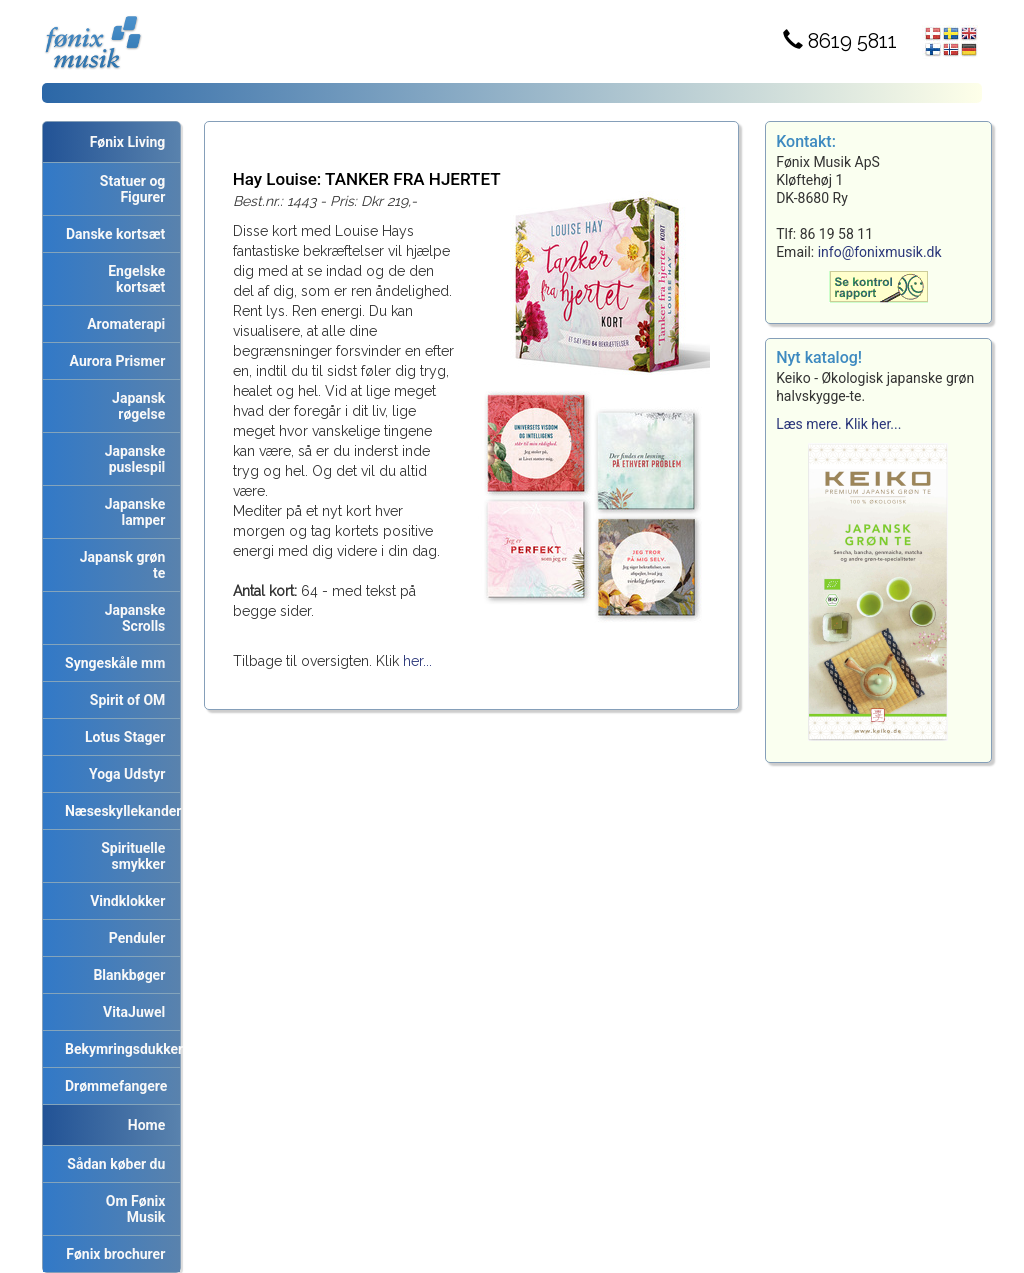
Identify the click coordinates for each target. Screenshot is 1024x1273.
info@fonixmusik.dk (880, 252)
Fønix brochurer (112, 1254)
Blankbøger (125, 975)
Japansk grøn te (119, 565)
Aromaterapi (122, 324)
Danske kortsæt (112, 234)
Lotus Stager (121, 737)
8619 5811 (840, 41)
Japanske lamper (132, 512)
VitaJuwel (130, 1012)
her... (417, 661)
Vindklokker (124, 901)
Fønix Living (128, 142)
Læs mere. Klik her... (838, 424)
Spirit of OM (124, 700)
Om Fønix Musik (132, 1209)
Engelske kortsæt (133, 279)
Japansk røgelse (135, 406)
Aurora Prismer (114, 361)
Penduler (133, 938)
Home (146, 1125)
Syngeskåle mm (111, 663)
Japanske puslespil (132, 459)
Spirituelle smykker (129, 856)
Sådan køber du (112, 1164)
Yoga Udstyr (123, 774)
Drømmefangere (112, 1086)
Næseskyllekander (119, 811)
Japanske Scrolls (132, 618)
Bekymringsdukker (119, 1049)
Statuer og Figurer (129, 189)
